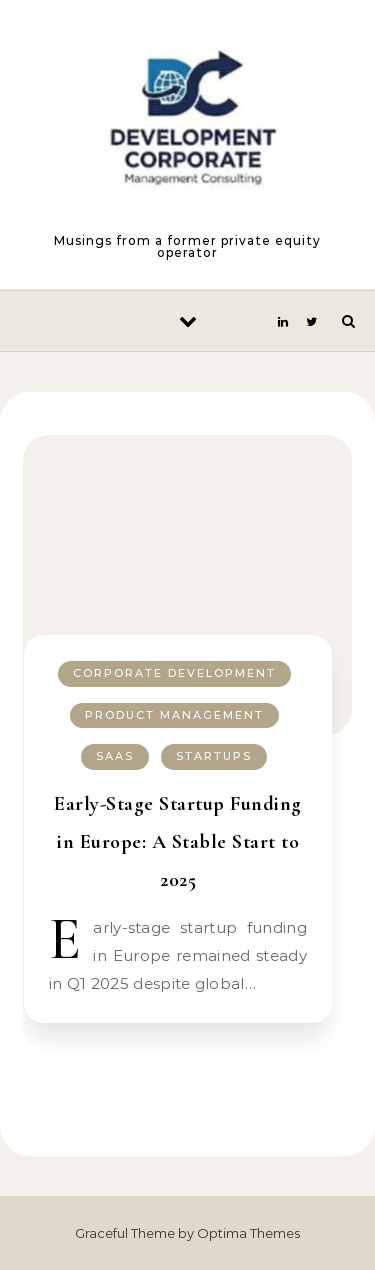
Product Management (174, 715)
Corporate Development (174, 673)
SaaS (115, 756)
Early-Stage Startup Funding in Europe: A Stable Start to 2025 (178, 842)
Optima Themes (248, 1233)
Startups (214, 756)
